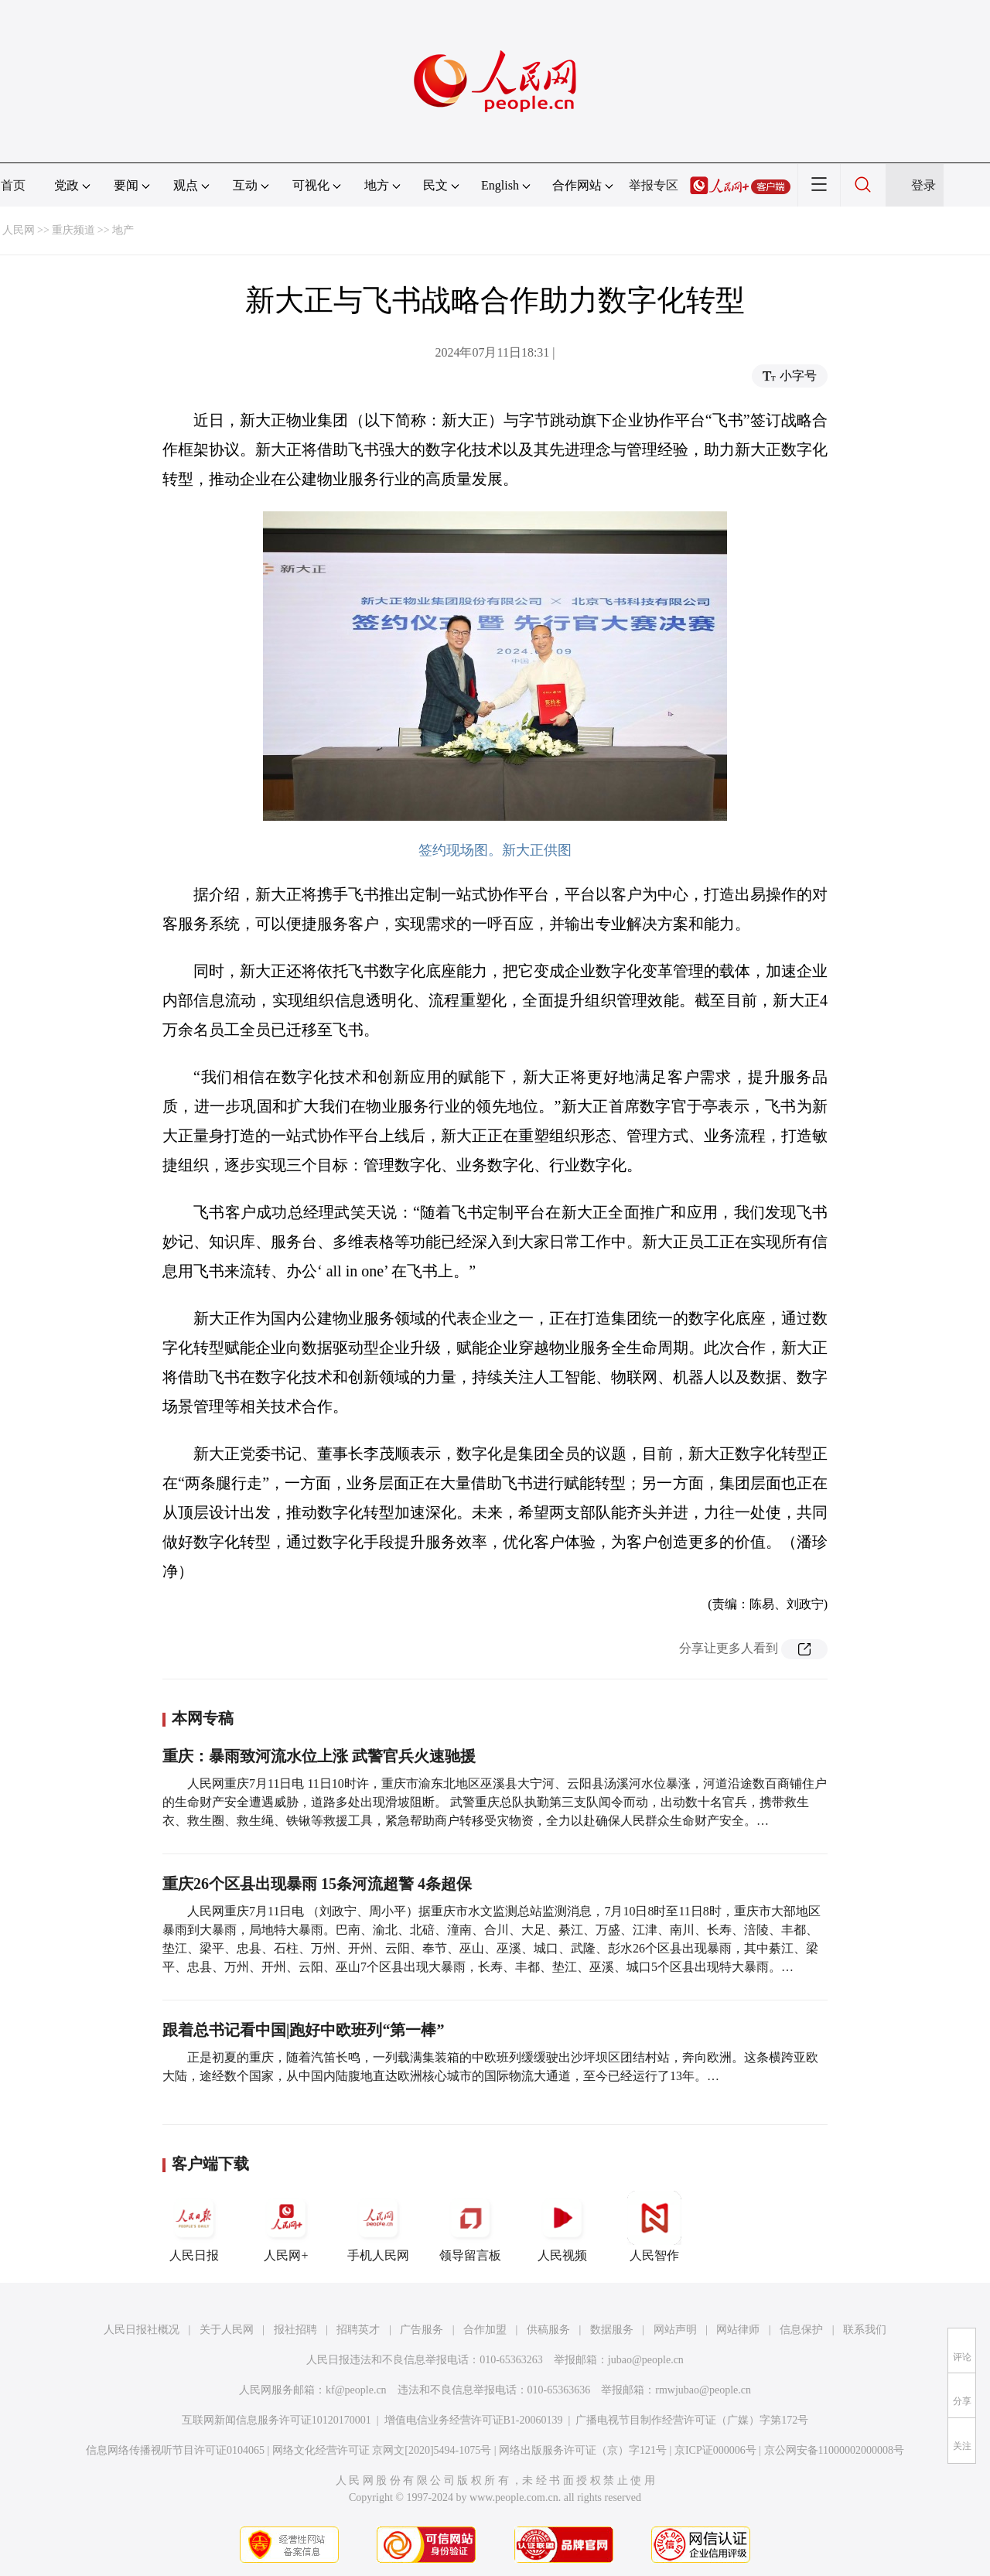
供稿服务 (548, 2329)
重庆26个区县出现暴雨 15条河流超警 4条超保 (317, 1883)
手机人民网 (378, 2226)
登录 (923, 185)
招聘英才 (358, 2329)
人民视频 (562, 2226)
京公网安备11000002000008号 (834, 2450)
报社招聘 (295, 2329)
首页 (13, 185)
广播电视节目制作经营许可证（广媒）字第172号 (691, 2420)
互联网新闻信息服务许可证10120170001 (276, 2420)
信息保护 (801, 2329)
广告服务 (421, 2329)
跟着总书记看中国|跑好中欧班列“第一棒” (303, 2029)
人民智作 (654, 2226)
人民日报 (194, 2226)
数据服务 (611, 2329)
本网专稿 (203, 1718)
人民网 (18, 230)
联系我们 (864, 2329)
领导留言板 (470, 2226)
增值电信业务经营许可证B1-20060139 (473, 2420)
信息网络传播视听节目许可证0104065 (175, 2450)
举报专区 (653, 185)
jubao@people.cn (646, 2360)
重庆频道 (73, 230)
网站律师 (738, 2329)
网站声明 (675, 2329)
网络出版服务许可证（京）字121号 (583, 2450)
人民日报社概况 (141, 2329)
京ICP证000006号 (715, 2450)
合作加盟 (485, 2329)
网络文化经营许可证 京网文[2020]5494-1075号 (382, 2450)
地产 (123, 230)
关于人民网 (227, 2329)
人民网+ (286, 2226)
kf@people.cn (356, 2390)
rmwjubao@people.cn (703, 2390)
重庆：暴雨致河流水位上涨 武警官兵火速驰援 (319, 1756)
